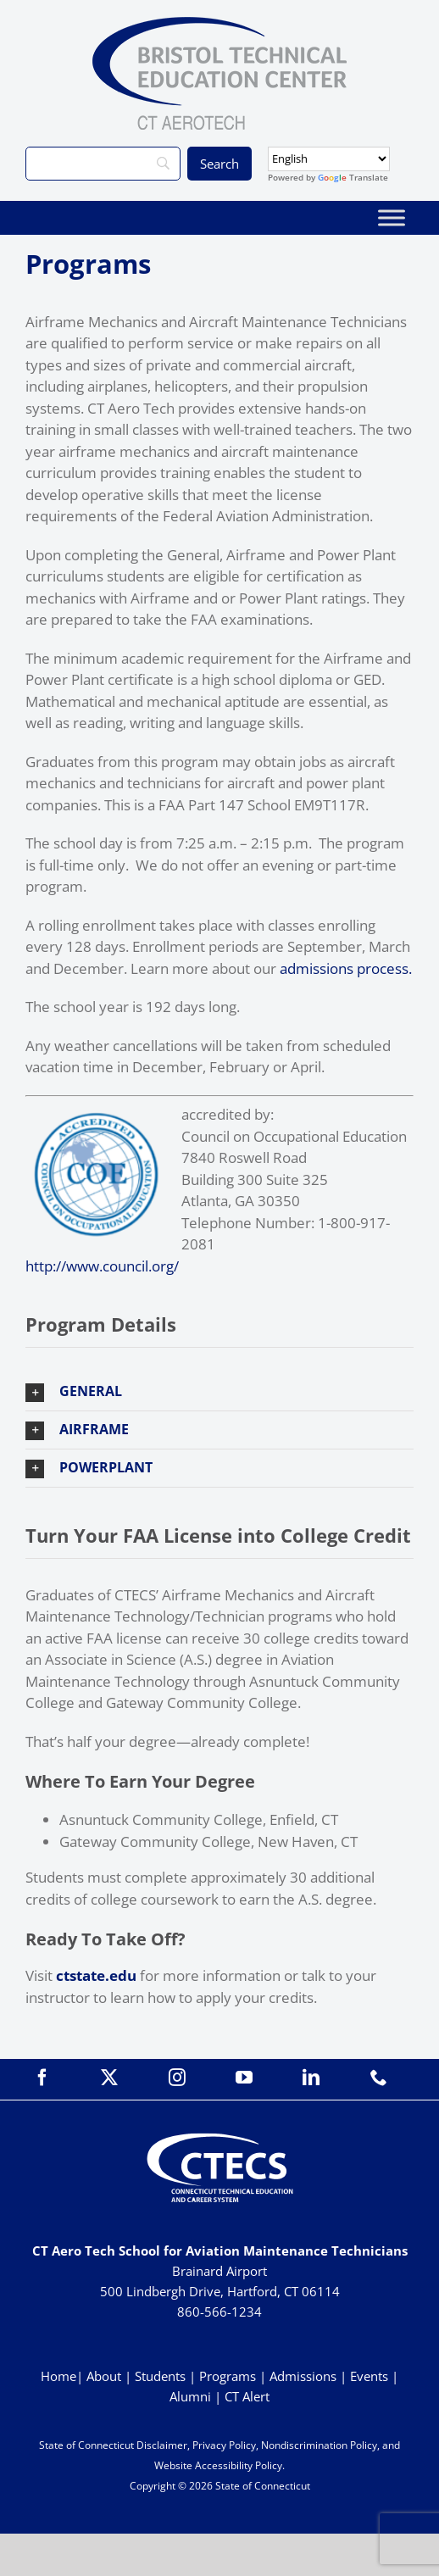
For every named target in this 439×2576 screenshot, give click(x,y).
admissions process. (346, 968)
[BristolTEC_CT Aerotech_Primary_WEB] (219, 24)
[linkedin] (311, 2077)
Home (58, 2375)
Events (369, 2375)
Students (160, 2375)
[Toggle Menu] (391, 217)
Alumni (191, 2396)
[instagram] (177, 2077)
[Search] (103, 164)
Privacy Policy (224, 2445)
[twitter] (109, 2077)
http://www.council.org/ (102, 1266)
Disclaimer (161, 2445)
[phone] (378, 2077)
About (103, 2375)
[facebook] (42, 2077)
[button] (219, 1391)
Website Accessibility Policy (218, 2465)
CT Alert (247, 2396)
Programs (227, 2375)
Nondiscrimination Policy (319, 2445)
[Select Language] (329, 159)
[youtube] (244, 2077)
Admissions (303, 2375)
